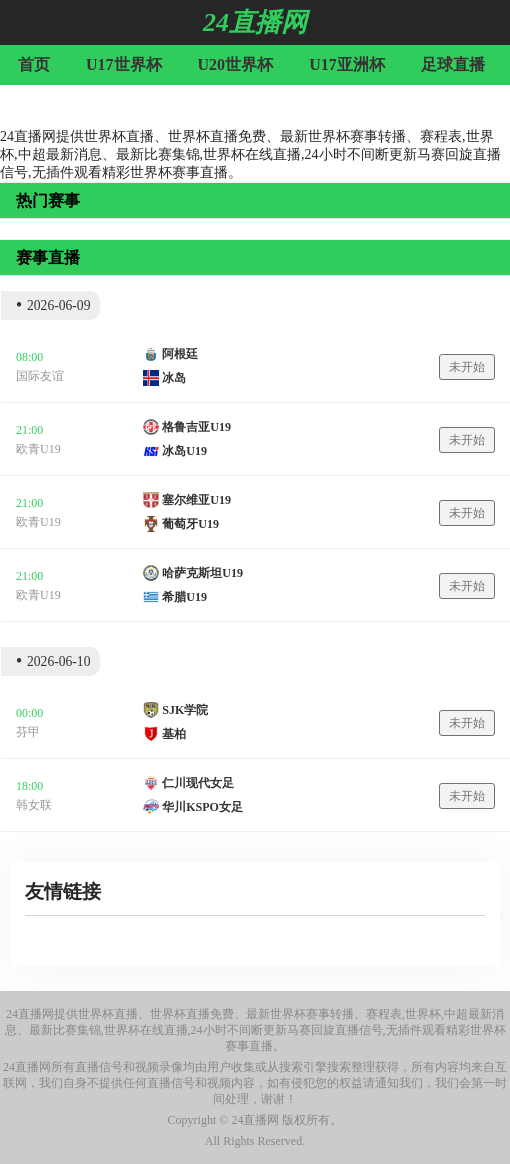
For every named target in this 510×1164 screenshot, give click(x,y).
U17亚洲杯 (347, 64)
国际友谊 (40, 376)
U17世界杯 (124, 64)
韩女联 (34, 805)
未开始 (467, 367)
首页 (34, 64)
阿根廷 (180, 354)
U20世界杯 (236, 64)
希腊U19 (184, 597)
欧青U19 (38, 449)
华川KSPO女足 (202, 807)
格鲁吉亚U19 (196, 427)
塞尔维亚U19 (196, 500)
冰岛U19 (184, 451)
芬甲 (28, 732)
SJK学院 (185, 710)
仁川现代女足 (198, 783)
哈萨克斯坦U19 (202, 573)
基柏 (174, 734)
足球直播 (453, 64)
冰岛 (174, 378)
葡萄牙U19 (190, 524)
